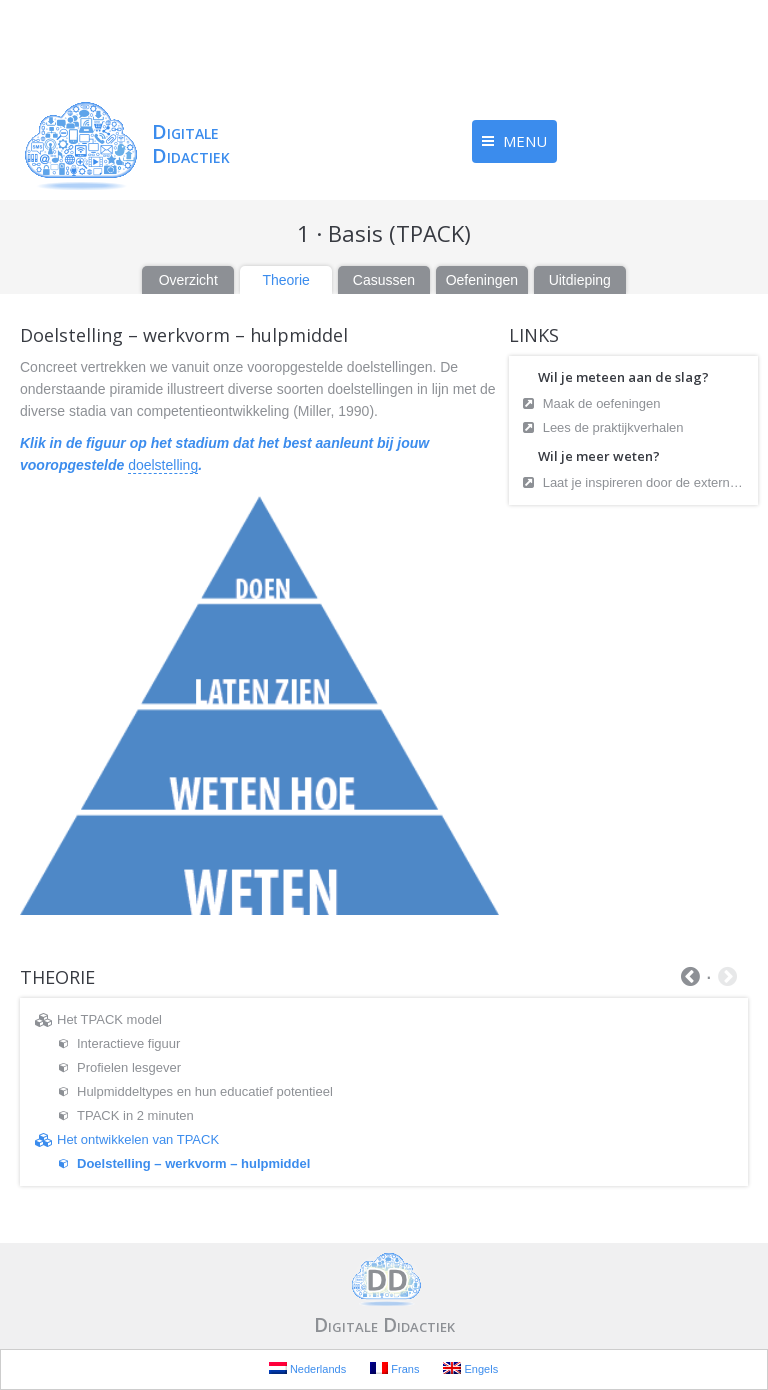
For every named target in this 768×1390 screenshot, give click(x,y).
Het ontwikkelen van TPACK (138, 1139)
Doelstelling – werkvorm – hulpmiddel (193, 1163)
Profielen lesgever (129, 1067)
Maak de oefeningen (603, 403)
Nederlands (307, 1368)
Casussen (384, 280)
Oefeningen (482, 280)
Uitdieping (580, 280)
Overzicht (188, 280)
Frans (394, 1368)
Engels (470, 1368)
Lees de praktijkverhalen (615, 427)
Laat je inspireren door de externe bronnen (645, 482)
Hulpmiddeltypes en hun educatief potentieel (205, 1091)
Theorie (285, 280)
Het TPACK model (109, 1019)
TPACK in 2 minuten (135, 1115)
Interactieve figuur (128, 1043)
